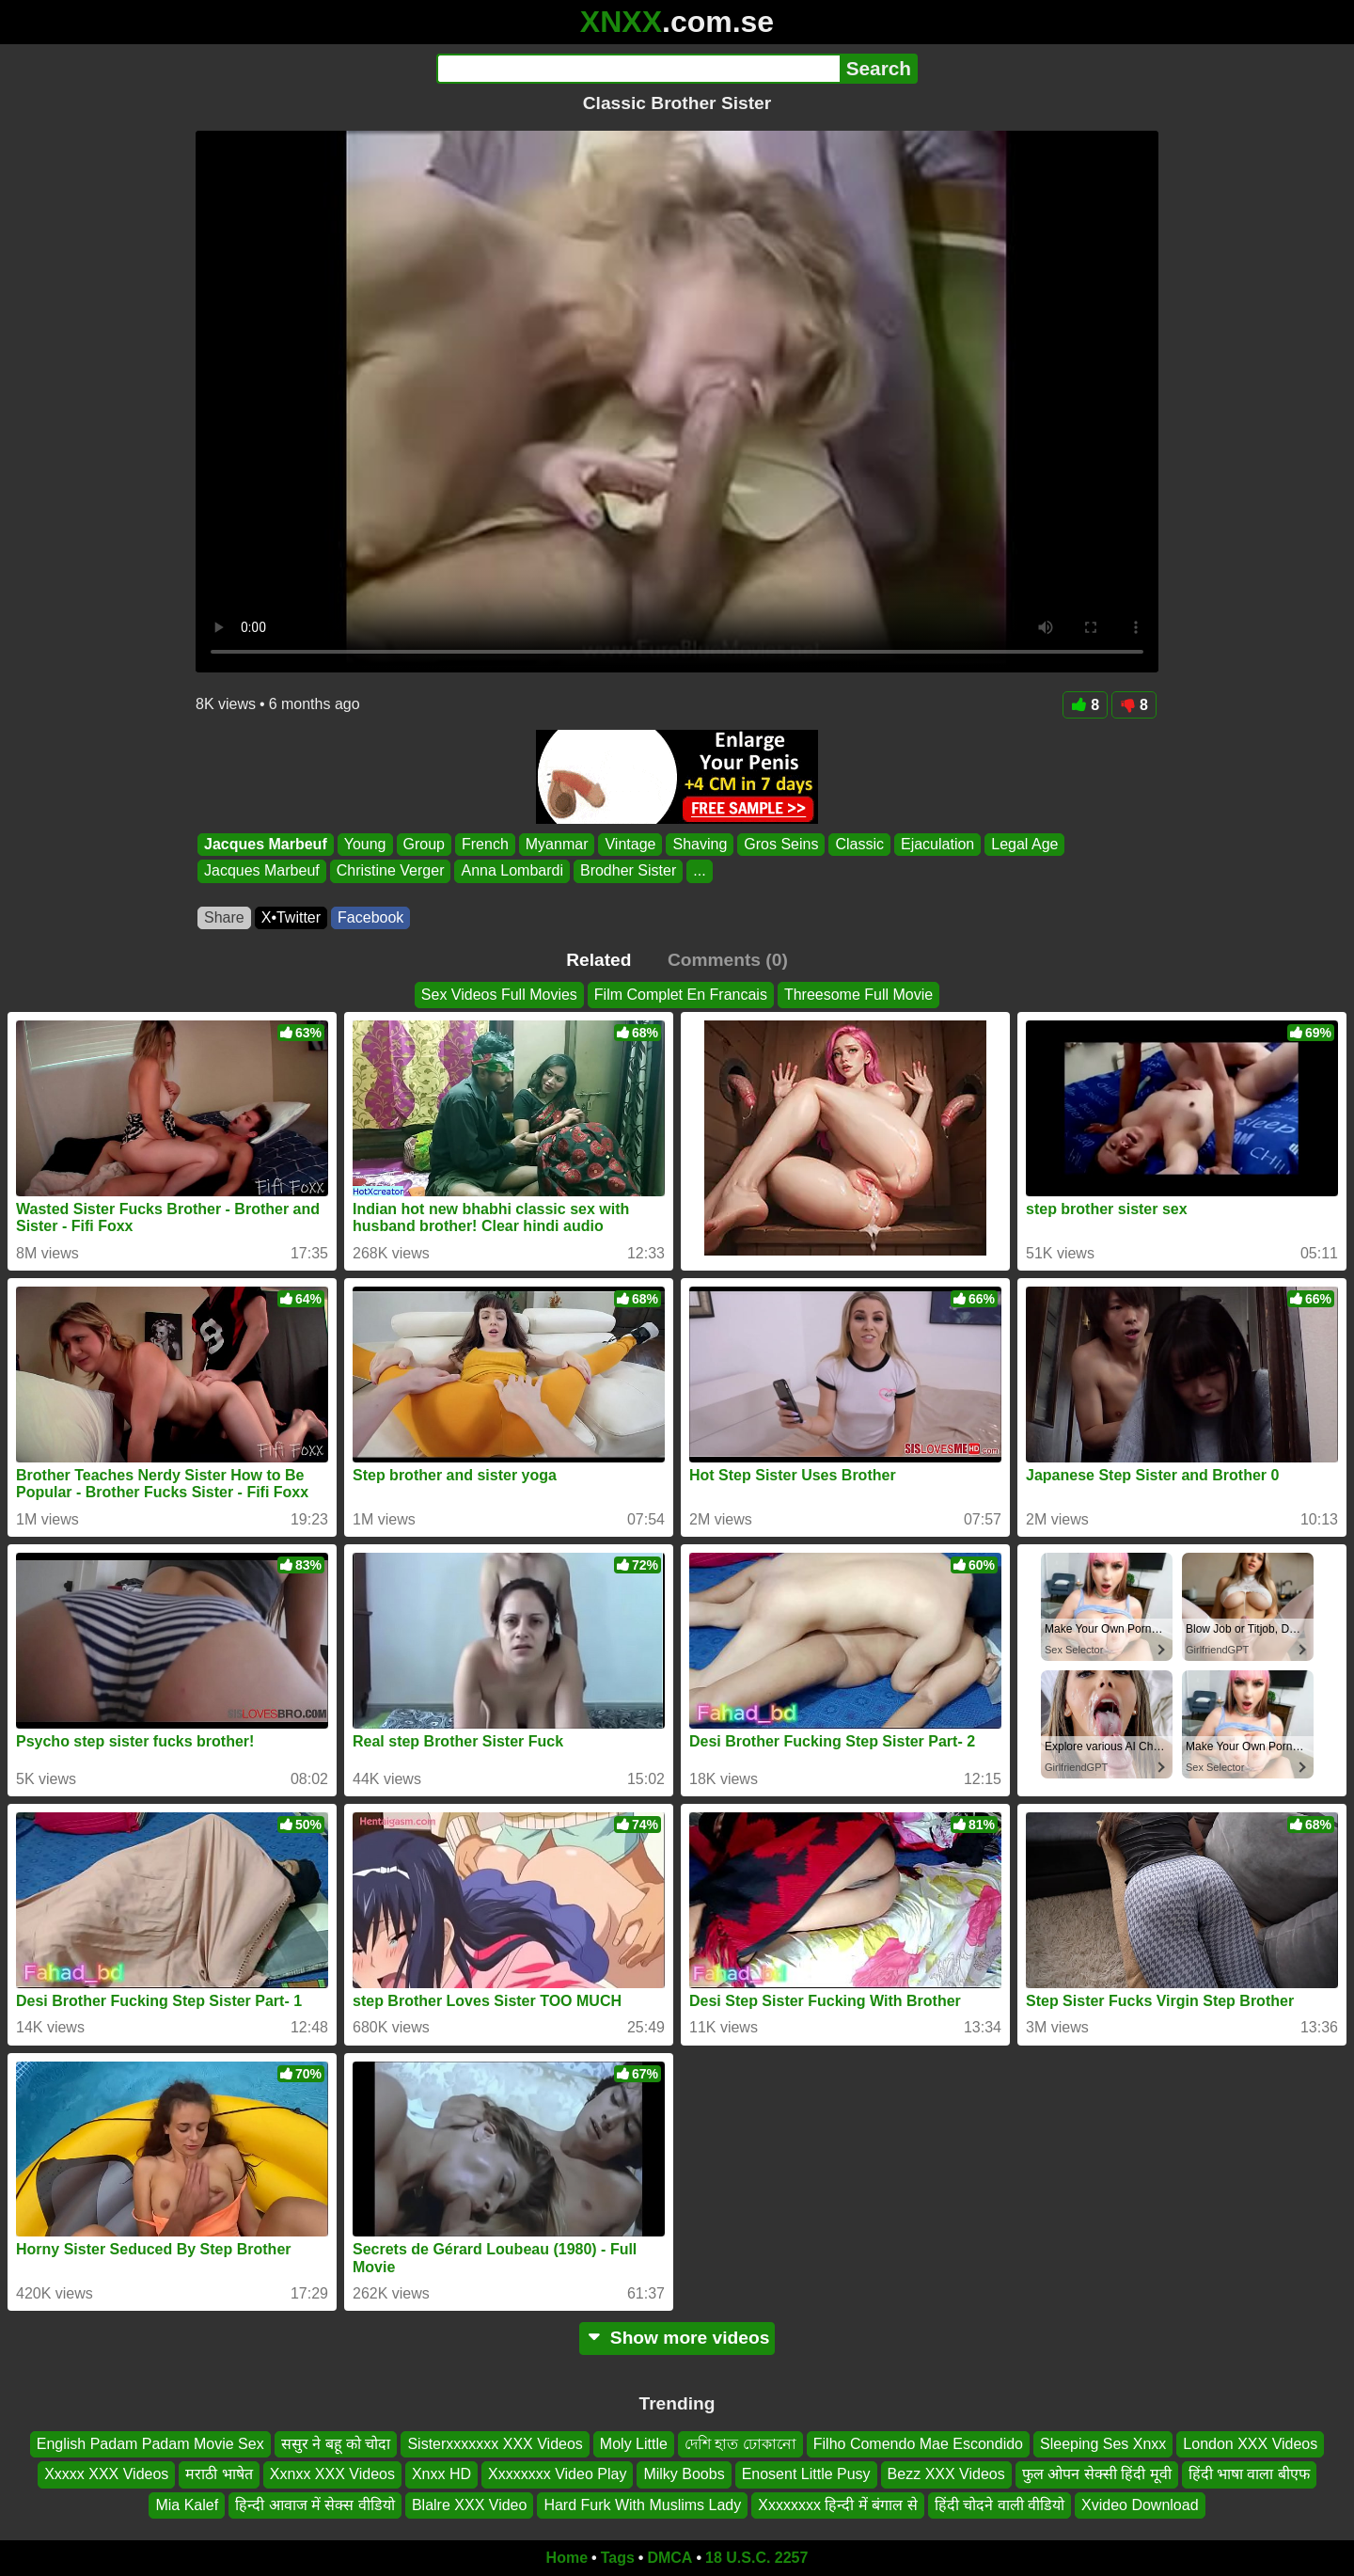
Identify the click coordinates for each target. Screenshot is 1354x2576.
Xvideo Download (1140, 2505)
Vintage (630, 844)
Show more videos (677, 2337)
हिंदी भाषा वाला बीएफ (1249, 2475)
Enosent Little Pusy (806, 2475)
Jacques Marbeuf (265, 844)
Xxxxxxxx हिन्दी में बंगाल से (837, 2505)
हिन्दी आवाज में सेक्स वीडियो (315, 2505)
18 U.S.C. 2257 (756, 2558)
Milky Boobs (683, 2475)
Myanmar (557, 844)
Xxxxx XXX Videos (106, 2475)
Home (567, 2558)
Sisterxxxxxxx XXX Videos (494, 2444)
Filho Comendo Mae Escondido (918, 2444)
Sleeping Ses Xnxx (1103, 2444)
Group (424, 844)
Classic (859, 844)
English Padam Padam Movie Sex (150, 2444)
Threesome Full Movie (858, 995)
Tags (618, 2558)
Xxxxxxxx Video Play (557, 2475)
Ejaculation (937, 844)
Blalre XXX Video (469, 2505)
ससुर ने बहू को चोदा (336, 2444)
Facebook (370, 917)
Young (365, 844)
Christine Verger (391, 871)
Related (598, 960)
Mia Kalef (186, 2505)
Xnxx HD (441, 2475)
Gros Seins (781, 844)
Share (224, 917)
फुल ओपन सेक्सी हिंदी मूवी (1097, 2475)
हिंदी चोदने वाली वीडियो (999, 2505)
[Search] (638, 69)
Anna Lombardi (512, 871)
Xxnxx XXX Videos (332, 2475)
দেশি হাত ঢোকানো (740, 2444)
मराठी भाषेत (218, 2475)
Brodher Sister (628, 871)
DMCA (669, 2558)
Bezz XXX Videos (946, 2475)
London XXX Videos (1250, 2444)
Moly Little (634, 2444)
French (485, 844)
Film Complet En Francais (680, 995)
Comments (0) (728, 960)
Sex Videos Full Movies (499, 995)
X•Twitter (291, 917)
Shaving (699, 844)
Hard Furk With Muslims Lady (642, 2505)
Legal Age (1024, 844)
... (699, 871)
